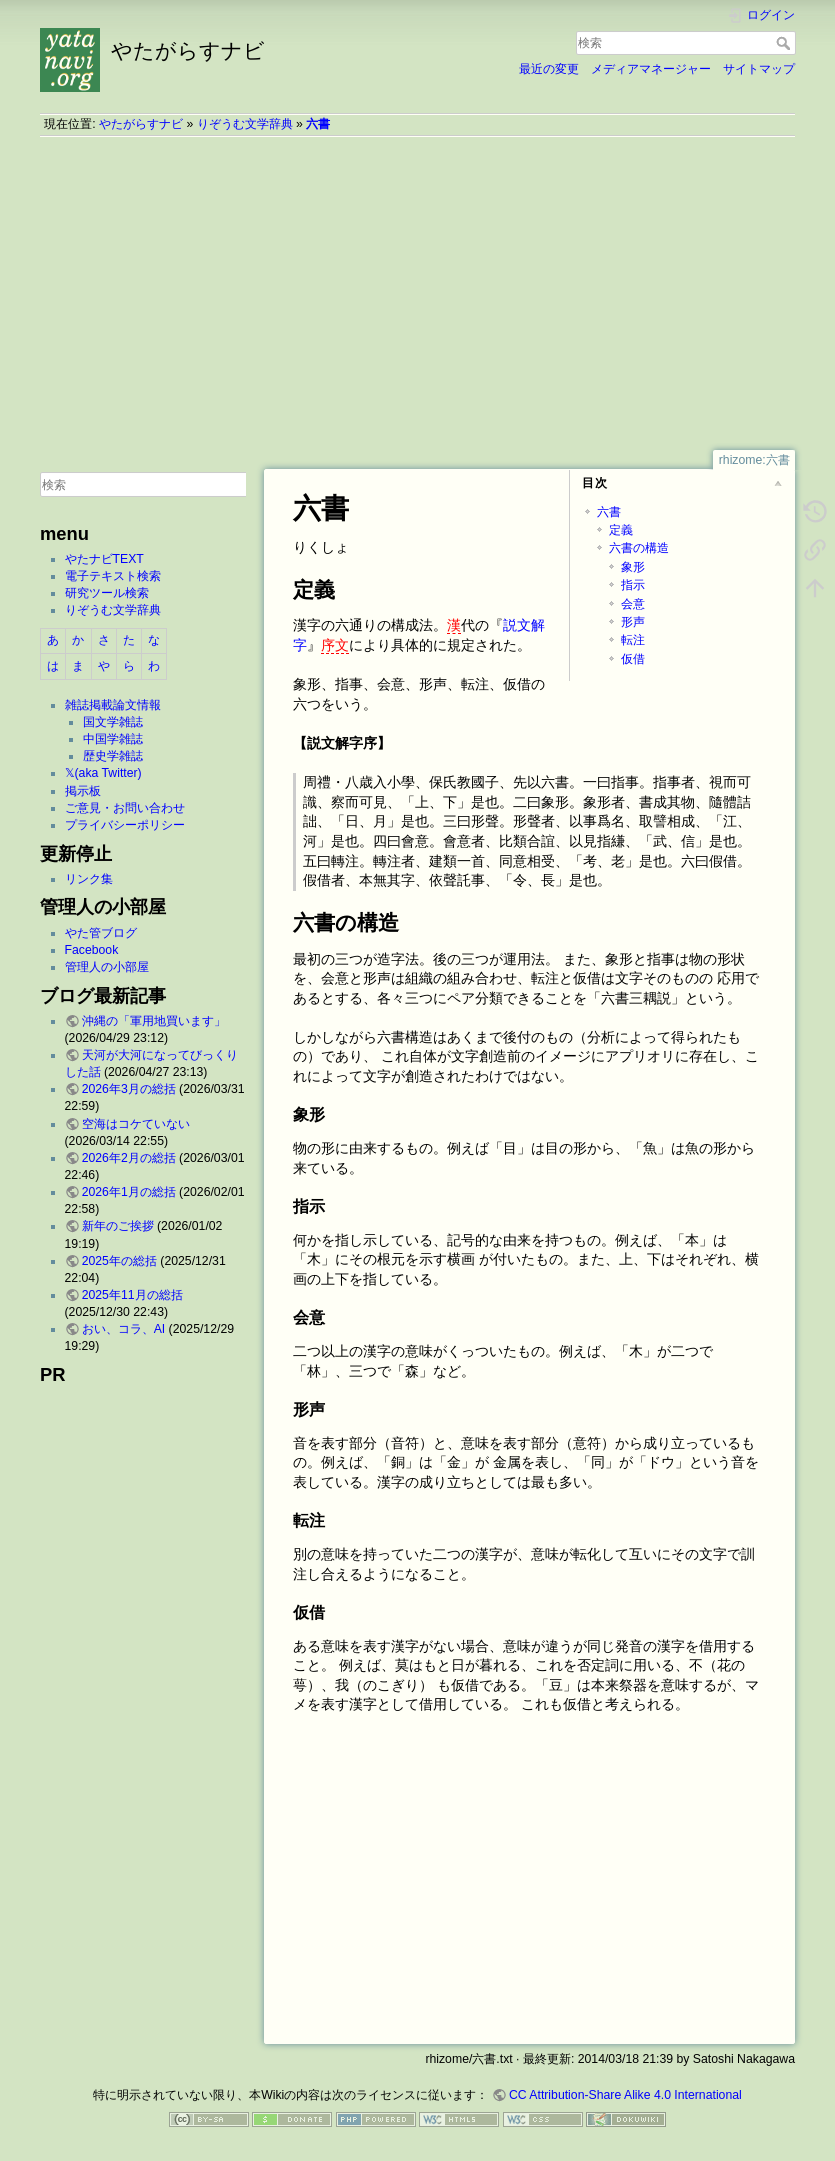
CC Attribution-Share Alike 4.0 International (625, 2095)
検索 (785, 43)
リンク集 (89, 879)
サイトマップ (759, 69)
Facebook (92, 950)
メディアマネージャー (651, 69)
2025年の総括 (119, 1261)
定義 (621, 530)
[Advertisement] (417, 293)
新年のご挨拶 (118, 1226)
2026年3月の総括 (129, 1089)
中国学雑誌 (113, 739)
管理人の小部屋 (107, 967)
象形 (633, 567)
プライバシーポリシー (125, 825)
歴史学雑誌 (113, 756)
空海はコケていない (136, 1124)
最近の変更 (549, 69)
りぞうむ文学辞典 (245, 124)
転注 (633, 640)
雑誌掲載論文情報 (113, 705)
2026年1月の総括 (129, 1192)
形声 (633, 622)
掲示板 (83, 791)
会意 (633, 604)
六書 (318, 124)
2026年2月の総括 (129, 1158)
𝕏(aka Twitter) (103, 773)
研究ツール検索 (107, 593)
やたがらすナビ (141, 124)
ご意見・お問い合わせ (125, 808)
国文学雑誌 (113, 722)
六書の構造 (639, 548)
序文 (335, 645)
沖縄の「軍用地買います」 (154, 1021)
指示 (633, 585)
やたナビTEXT (104, 559)
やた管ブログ (101, 933)
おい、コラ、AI (124, 1329)
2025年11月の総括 (132, 1295)
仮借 (633, 659)
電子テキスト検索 (113, 576)
